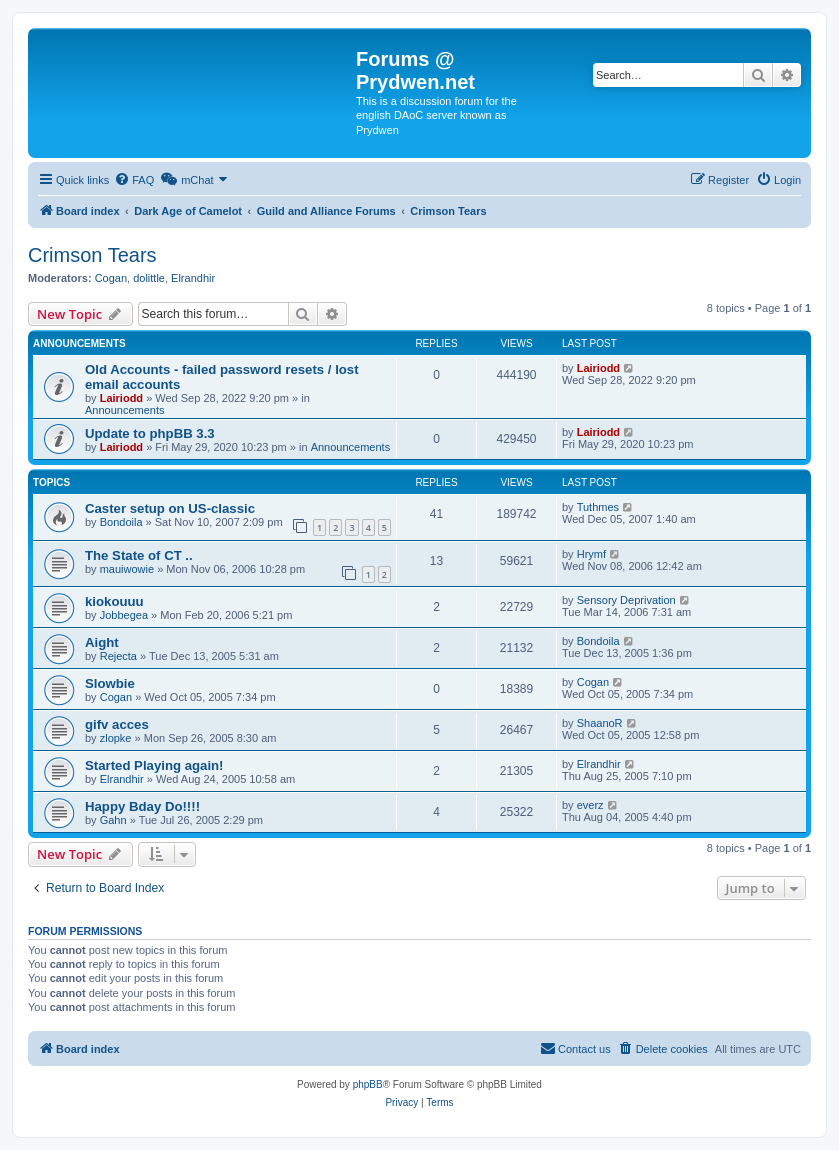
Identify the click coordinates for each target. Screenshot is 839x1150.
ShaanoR (600, 723)
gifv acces (117, 724)
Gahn (113, 820)
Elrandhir (193, 278)
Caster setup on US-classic (170, 508)
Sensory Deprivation (626, 600)
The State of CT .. (139, 555)
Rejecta (118, 656)
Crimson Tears (92, 255)
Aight (102, 642)
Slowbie (110, 683)
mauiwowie (127, 569)
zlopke (116, 738)
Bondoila (121, 522)
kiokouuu (114, 601)
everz (590, 805)
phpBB (368, 1084)
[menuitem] (134, 180)
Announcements (125, 410)
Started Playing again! (154, 765)
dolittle (149, 278)
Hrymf (591, 554)
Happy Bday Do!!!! (142, 806)
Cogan (111, 278)
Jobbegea (124, 615)
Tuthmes (598, 507)
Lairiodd (121, 398)
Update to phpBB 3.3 (150, 433)
